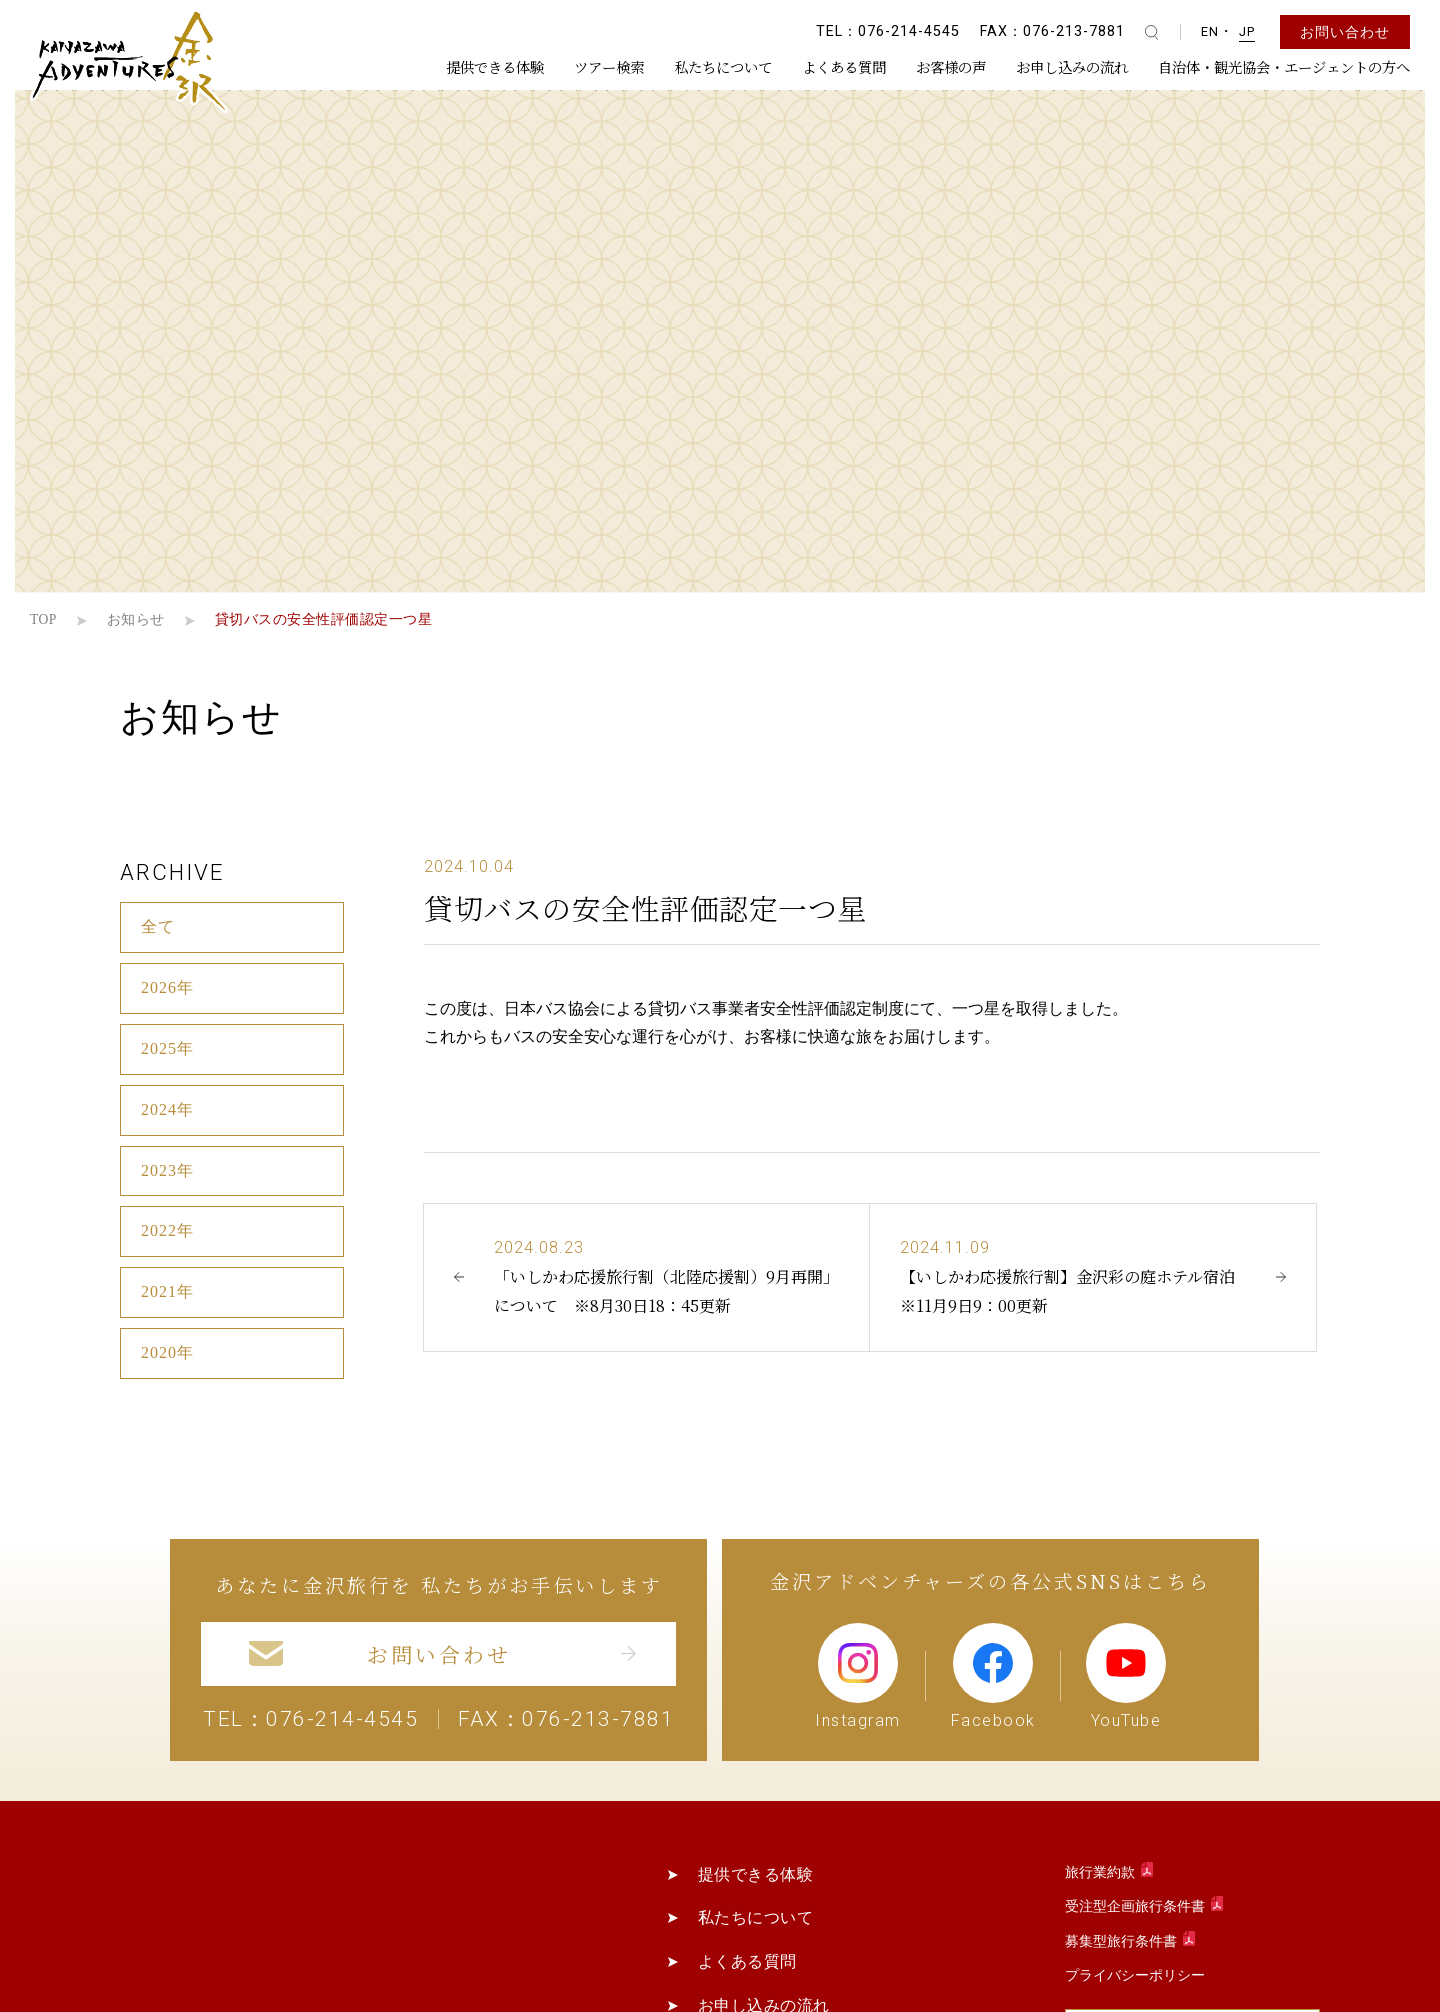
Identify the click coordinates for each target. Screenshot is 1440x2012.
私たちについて (723, 66)
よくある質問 (844, 66)
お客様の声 (951, 66)
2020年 (167, 1352)
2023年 (167, 1170)
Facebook (993, 1676)
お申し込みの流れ (1072, 66)
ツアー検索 (609, 66)
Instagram (858, 1676)
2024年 (167, 1109)
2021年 (167, 1291)
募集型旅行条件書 (1122, 1941)
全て (158, 926)
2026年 (167, 987)
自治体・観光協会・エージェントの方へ (1284, 66)
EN (1210, 31)
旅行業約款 (1101, 1872)
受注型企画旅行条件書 (1136, 1906)
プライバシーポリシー (1135, 1975)
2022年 (167, 1230)
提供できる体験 (495, 66)
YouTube (1126, 1676)
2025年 (167, 1048)
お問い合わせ (1345, 32)
